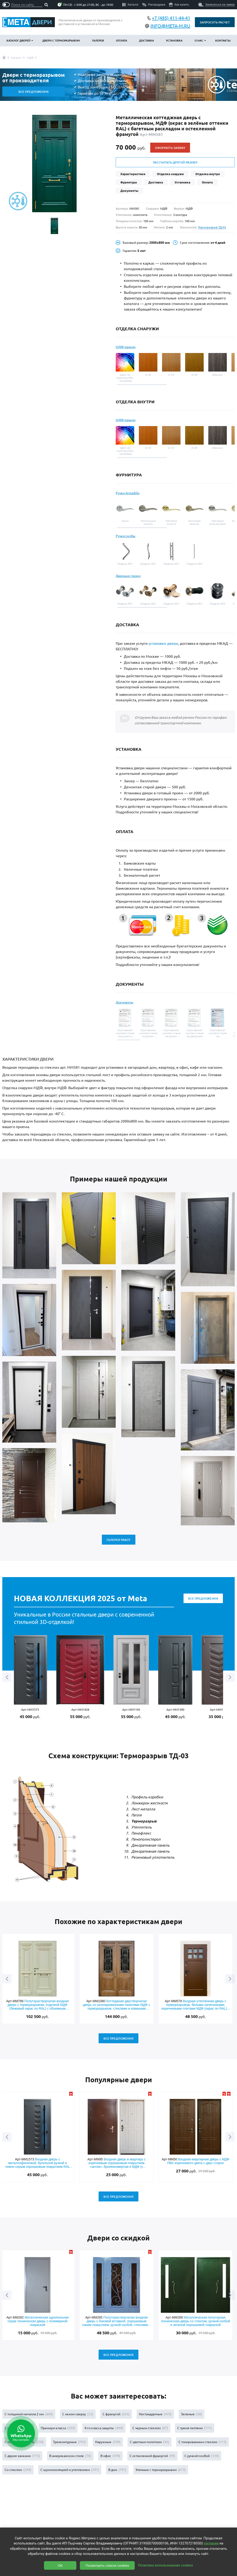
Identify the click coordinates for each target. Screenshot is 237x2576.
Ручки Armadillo (128, 493)
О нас (199, 40)
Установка (174, 40)
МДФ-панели (125, 347)
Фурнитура (128, 182)
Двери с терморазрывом (61, 40)
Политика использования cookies (165, 2565)
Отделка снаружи (170, 174)
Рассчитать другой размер (175, 162)
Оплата (121, 40)
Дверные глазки (128, 576)
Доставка (146, 40)
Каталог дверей (18, 40)
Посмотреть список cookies (107, 2565)
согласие (211, 2543)
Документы (129, 190)
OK (60, 2565)
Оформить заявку (170, 147)
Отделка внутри (207, 174)
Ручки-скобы (125, 536)
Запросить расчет (215, 22)
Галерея (98, 40)
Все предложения (203, 1598)
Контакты (223, 40)
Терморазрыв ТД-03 (212, 227)
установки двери (163, 643)
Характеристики (132, 174)
